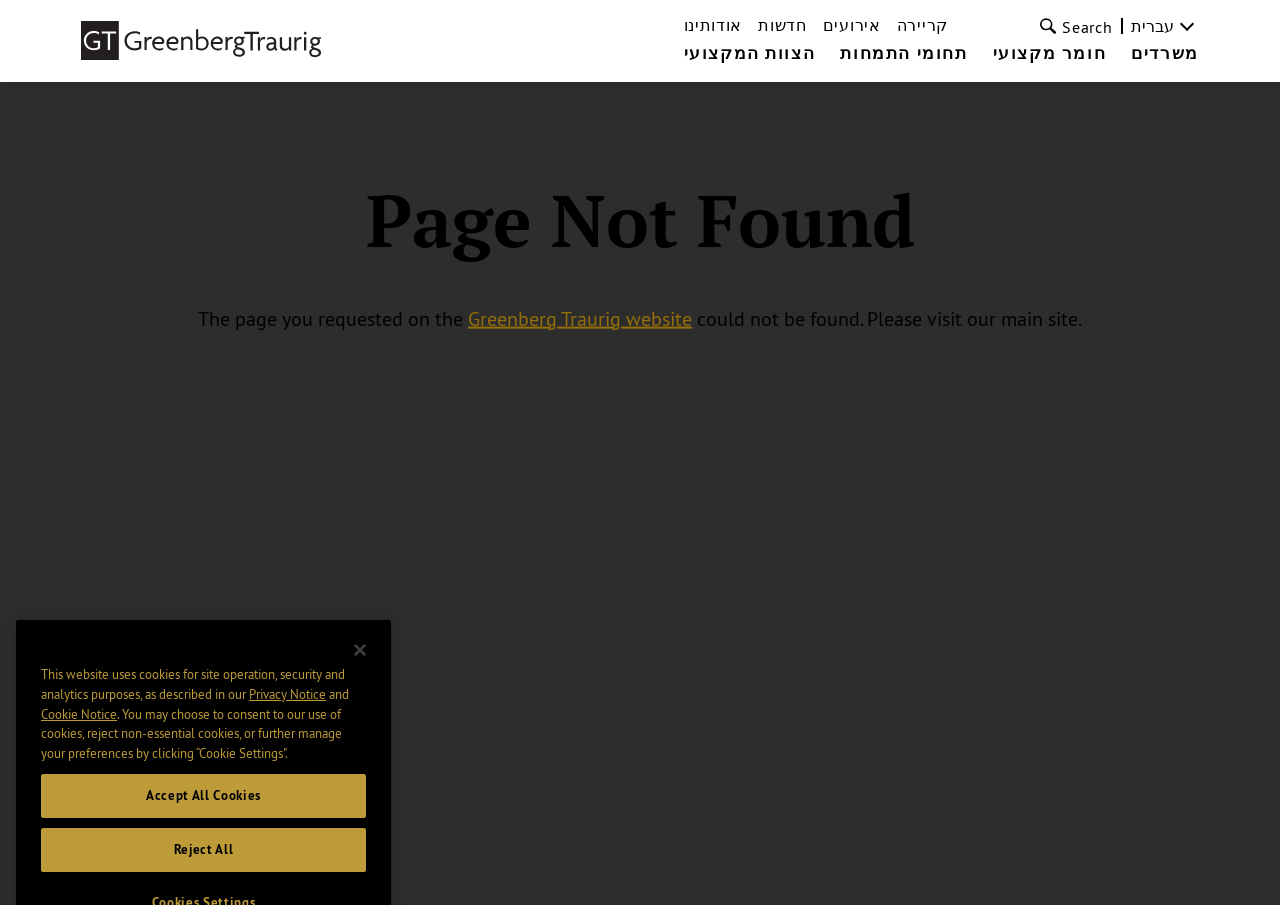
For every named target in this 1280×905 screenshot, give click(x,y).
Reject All (204, 863)
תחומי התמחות (903, 54)
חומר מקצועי (1050, 54)
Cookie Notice (79, 728)
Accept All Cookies (203, 809)
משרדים (1165, 54)
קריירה (922, 25)
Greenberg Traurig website (580, 317)
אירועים (852, 25)
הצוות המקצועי (750, 54)
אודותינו (713, 25)
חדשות (782, 25)
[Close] (360, 664)
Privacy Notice (287, 708)
